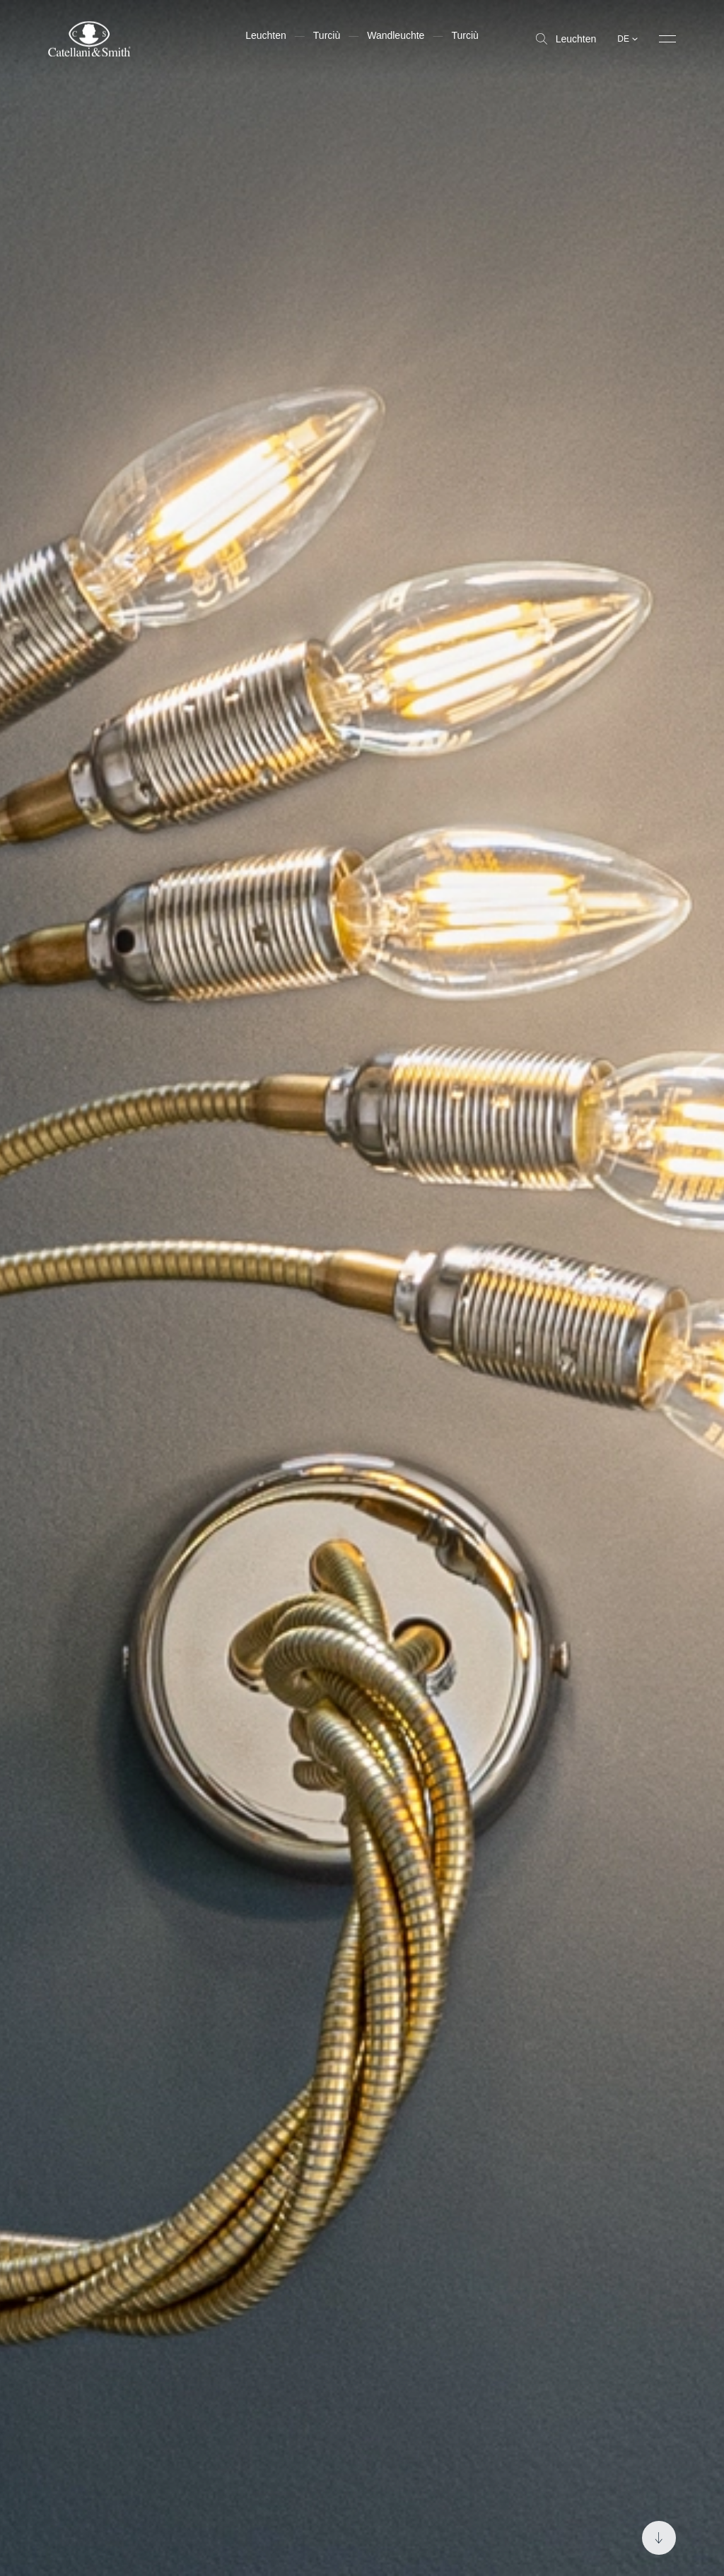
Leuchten (566, 39)
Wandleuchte (395, 35)
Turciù (326, 35)
